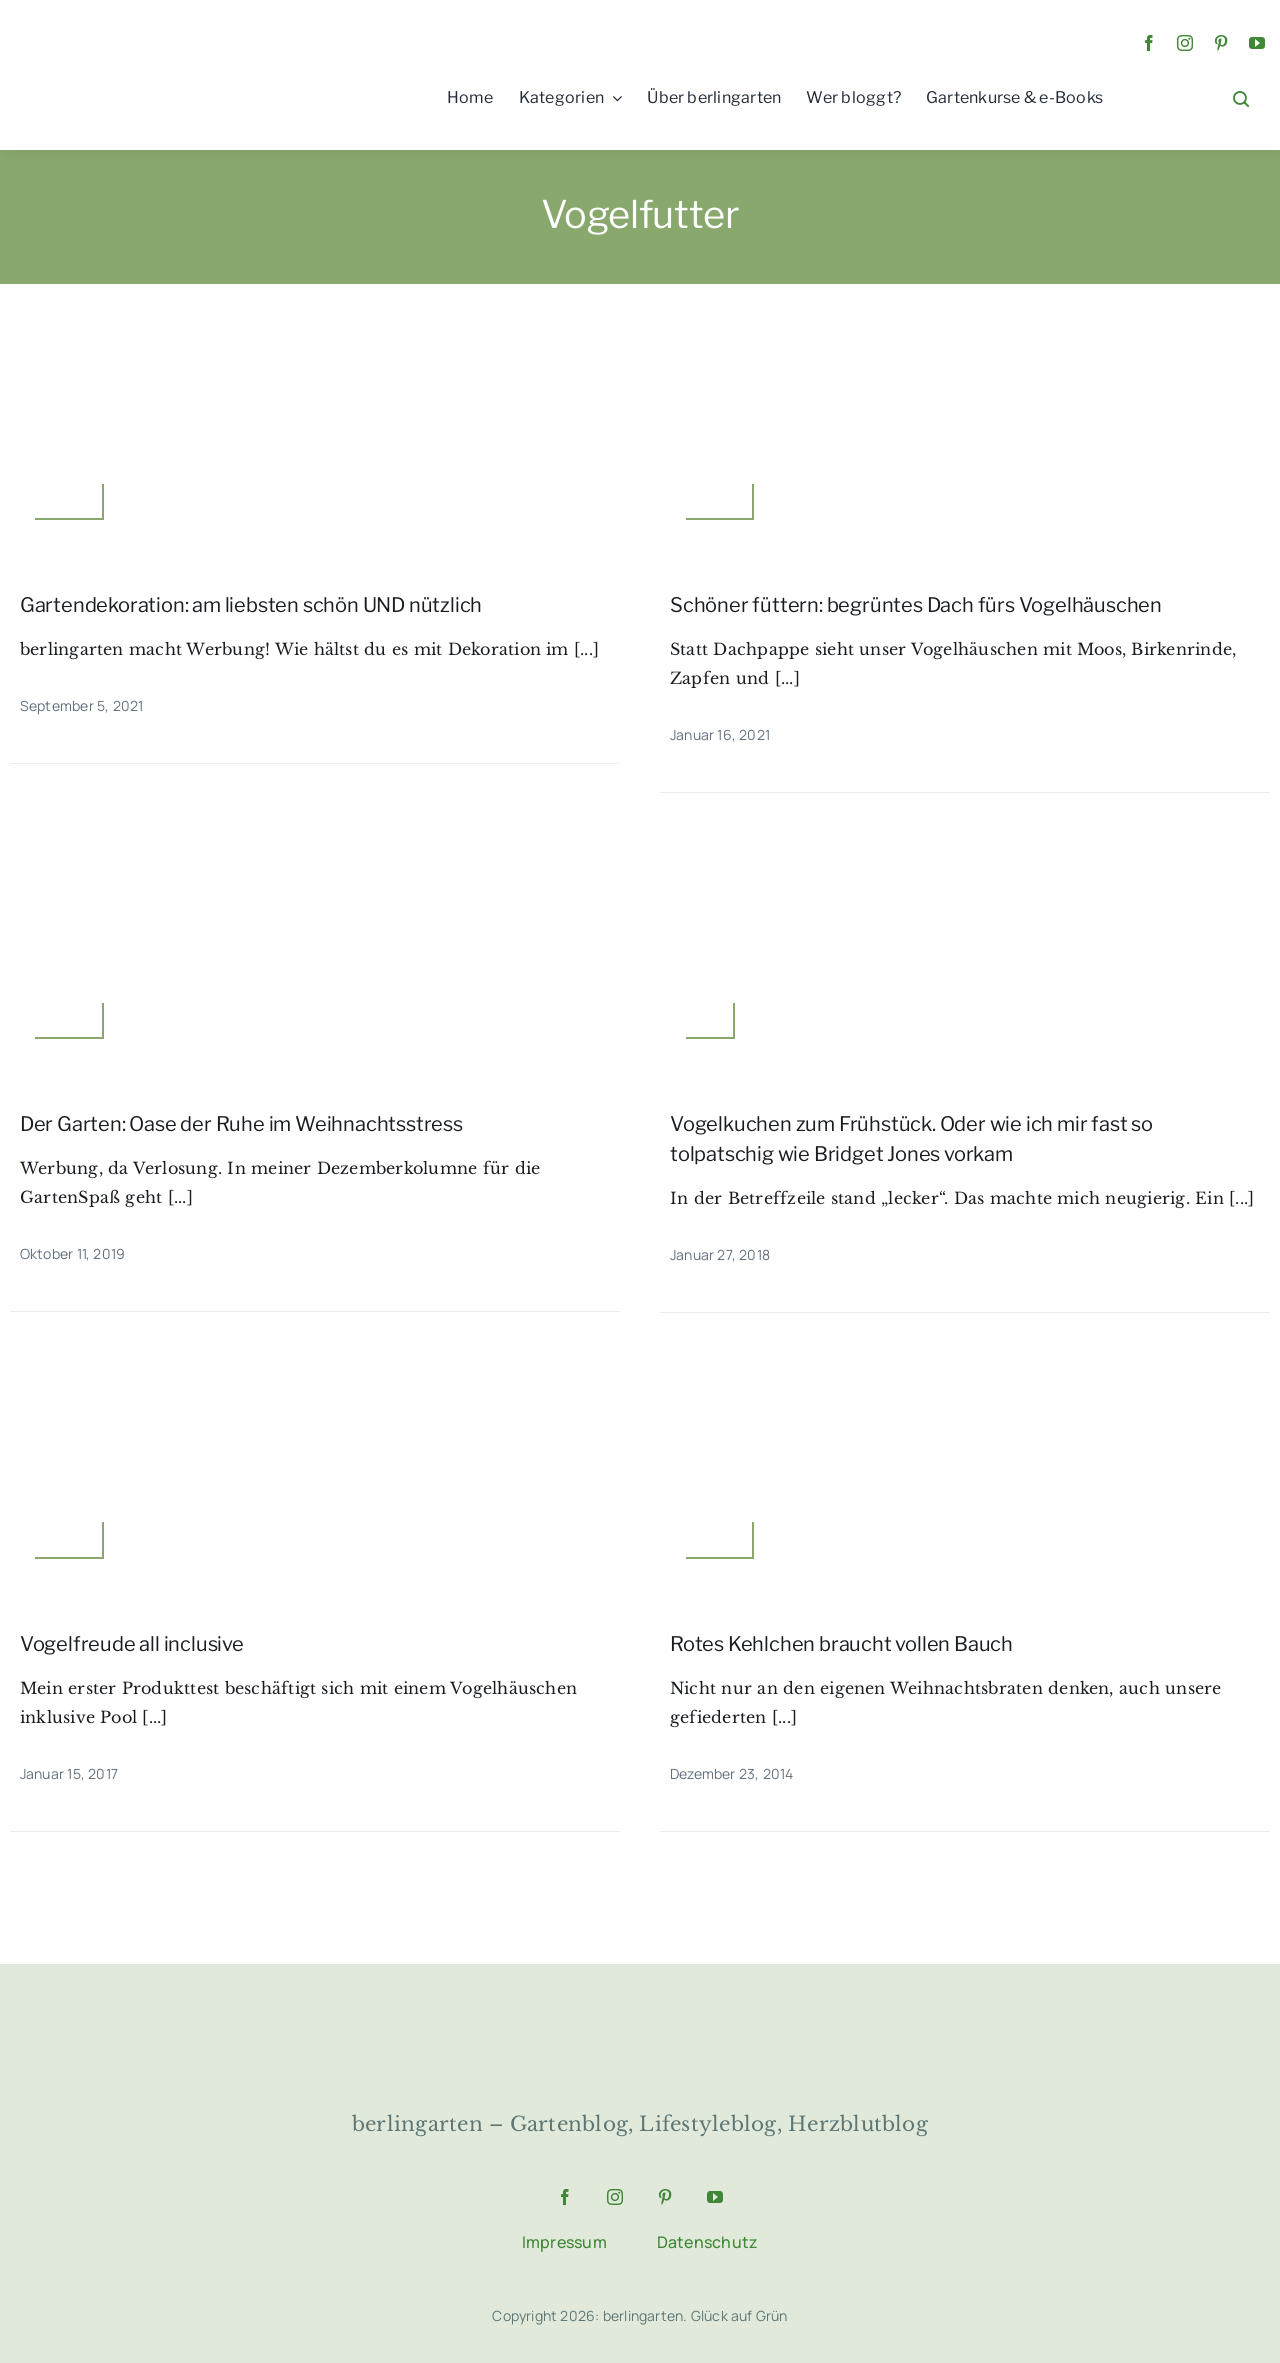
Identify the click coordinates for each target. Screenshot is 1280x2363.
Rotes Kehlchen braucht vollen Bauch (841, 1644)
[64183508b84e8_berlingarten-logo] (640, 2022)
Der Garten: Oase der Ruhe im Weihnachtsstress (241, 1124)
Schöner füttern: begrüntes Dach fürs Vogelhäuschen (916, 605)
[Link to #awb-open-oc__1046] (1241, 99)
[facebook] (1149, 43)
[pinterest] (1221, 43)
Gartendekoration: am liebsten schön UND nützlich (251, 605)
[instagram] (1185, 43)
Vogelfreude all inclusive (132, 1644)
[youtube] (1257, 43)
